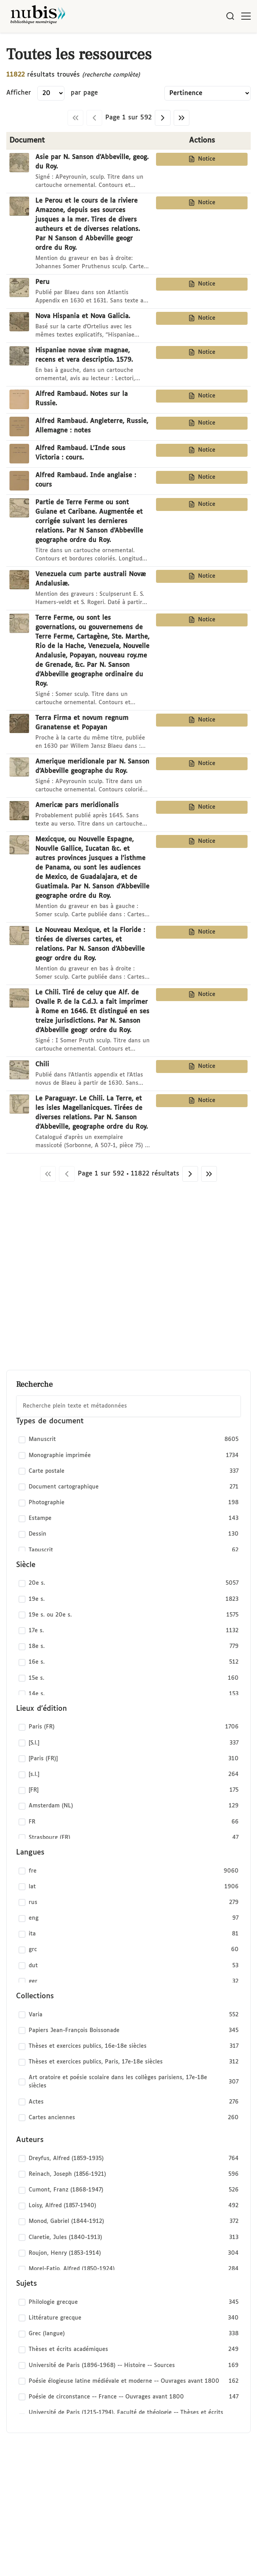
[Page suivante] (163, 118)
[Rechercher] (230, 16)
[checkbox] (128, 1440)
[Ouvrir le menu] (246, 16)
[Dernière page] (181, 118)
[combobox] (128, 1406)
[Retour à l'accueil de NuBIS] (37, 16)
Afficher (18, 93)
